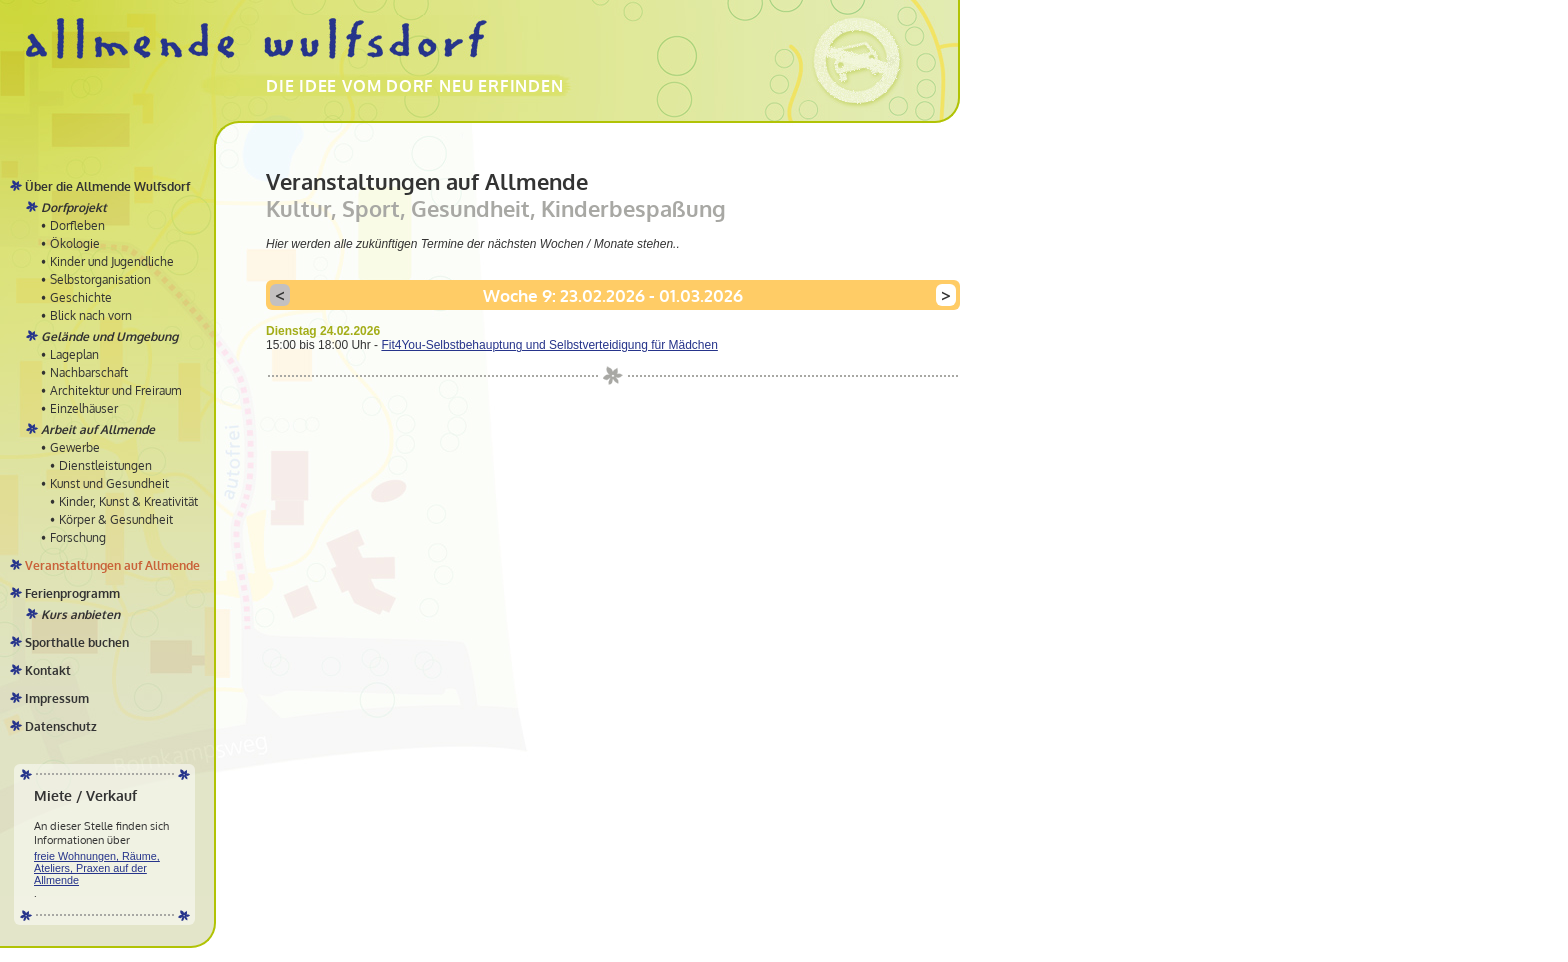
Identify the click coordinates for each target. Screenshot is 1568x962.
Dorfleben (77, 225)
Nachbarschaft (89, 372)
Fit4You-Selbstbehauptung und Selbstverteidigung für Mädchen (549, 345)
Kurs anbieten (80, 614)
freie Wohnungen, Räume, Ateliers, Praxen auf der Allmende (97, 868)
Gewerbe (75, 447)
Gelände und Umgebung (109, 336)
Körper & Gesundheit (116, 519)
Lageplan (74, 354)
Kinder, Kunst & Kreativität (128, 501)
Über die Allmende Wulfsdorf (107, 186)
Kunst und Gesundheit (109, 483)
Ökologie (75, 243)
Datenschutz (61, 726)
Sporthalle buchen (77, 642)
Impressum (57, 698)
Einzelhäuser (84, 408)
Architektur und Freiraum (115, 390)
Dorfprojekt (74, 207)
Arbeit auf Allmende (98, 429)
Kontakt (48, 670)
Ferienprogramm (72, 593)
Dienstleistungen (105, 465)
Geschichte (81, 297)
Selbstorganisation (100, 279)
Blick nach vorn (91, 315)
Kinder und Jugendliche (112, 261)
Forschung (78, 537)
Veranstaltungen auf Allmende (112, 565)
